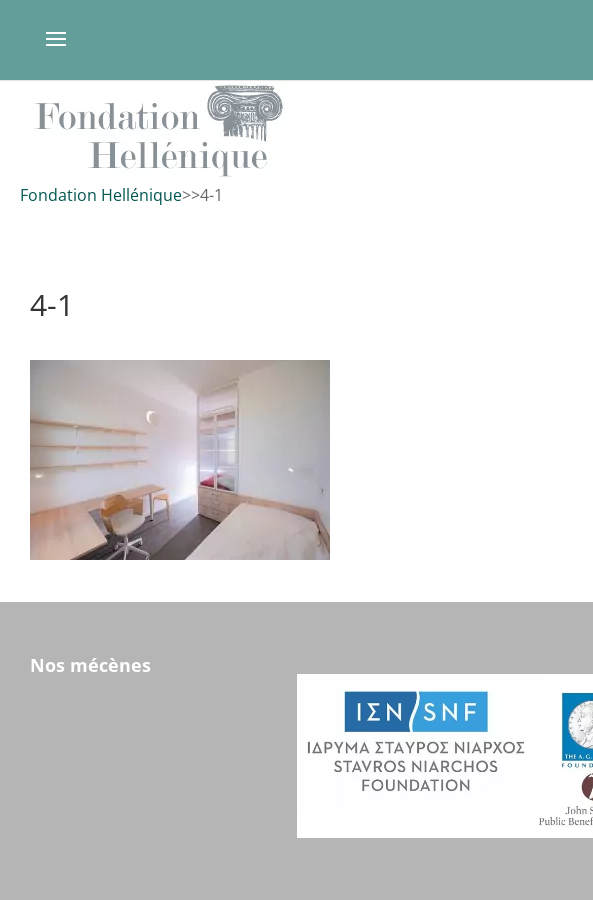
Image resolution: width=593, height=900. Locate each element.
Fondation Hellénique (101, 195)
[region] (296, 130)
